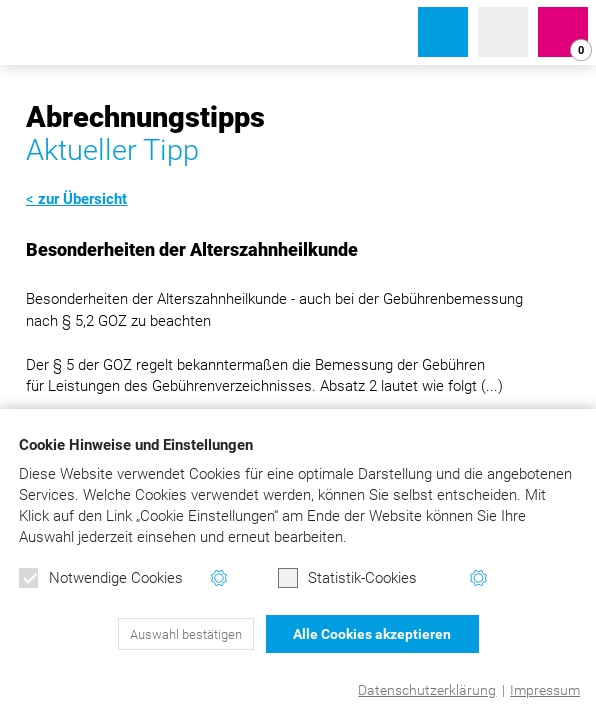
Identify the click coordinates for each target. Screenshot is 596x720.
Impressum (545, 690)
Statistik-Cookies (347, 578)
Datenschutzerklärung (427, 690)
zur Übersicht (82, 199)
